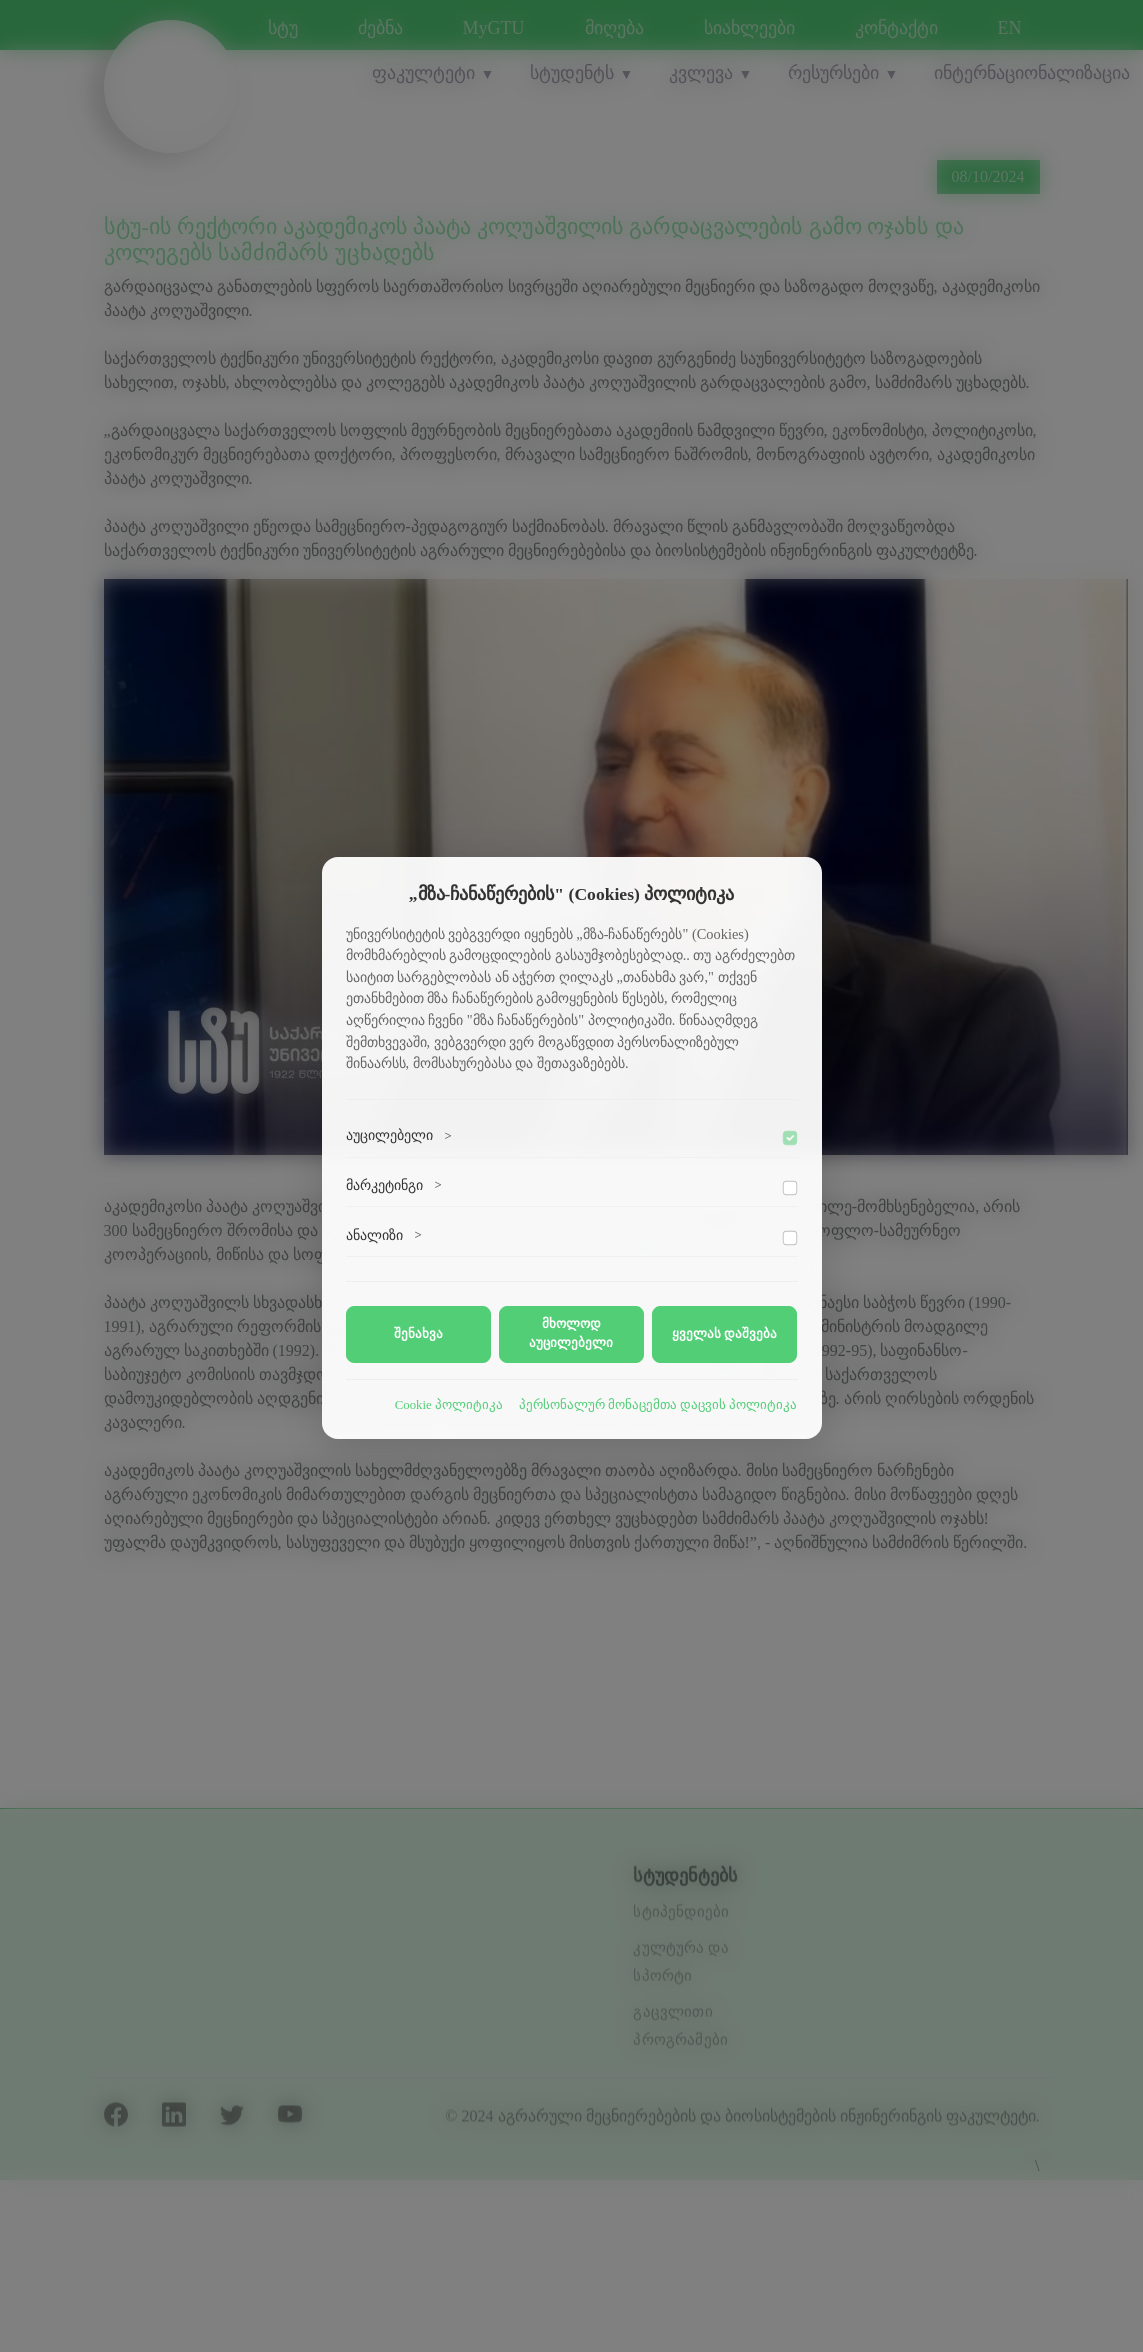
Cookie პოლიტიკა (449, 1405)
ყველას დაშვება (724, 1334)
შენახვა (418, 1334)
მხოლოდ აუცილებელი (571, 1333)
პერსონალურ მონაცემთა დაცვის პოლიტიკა (658, 1405)
